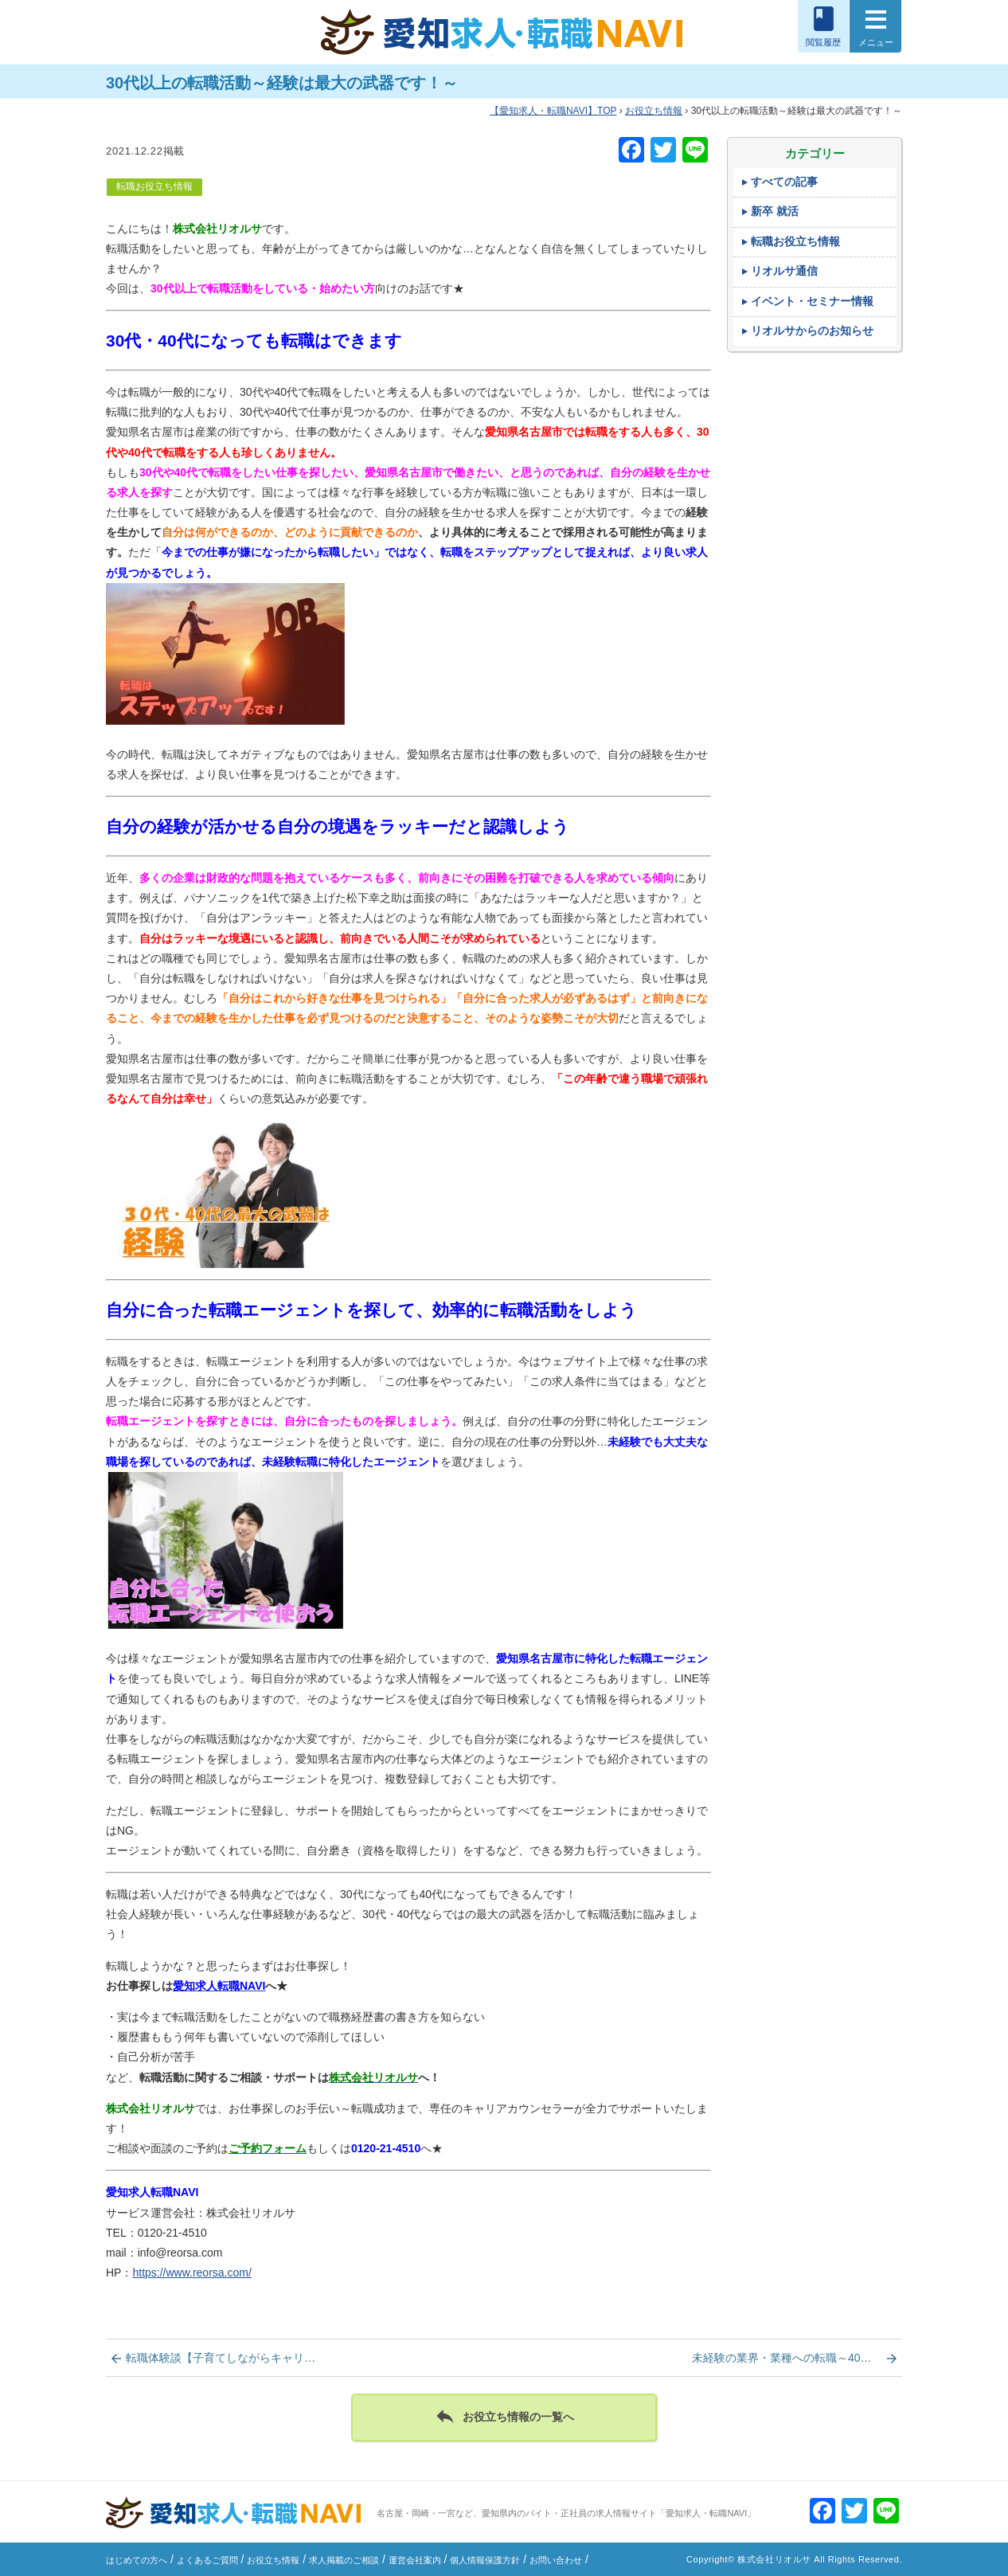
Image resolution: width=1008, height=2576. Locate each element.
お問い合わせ (555, 2560)
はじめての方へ (136, 2560)
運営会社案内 (415, 2560)
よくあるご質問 (207, 2560)
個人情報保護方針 (485, 2560)
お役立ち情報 (653, 110)
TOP (553, 110)
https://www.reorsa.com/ (191, 2272)
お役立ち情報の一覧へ (504, 2416)
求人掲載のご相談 (344, 2560)
